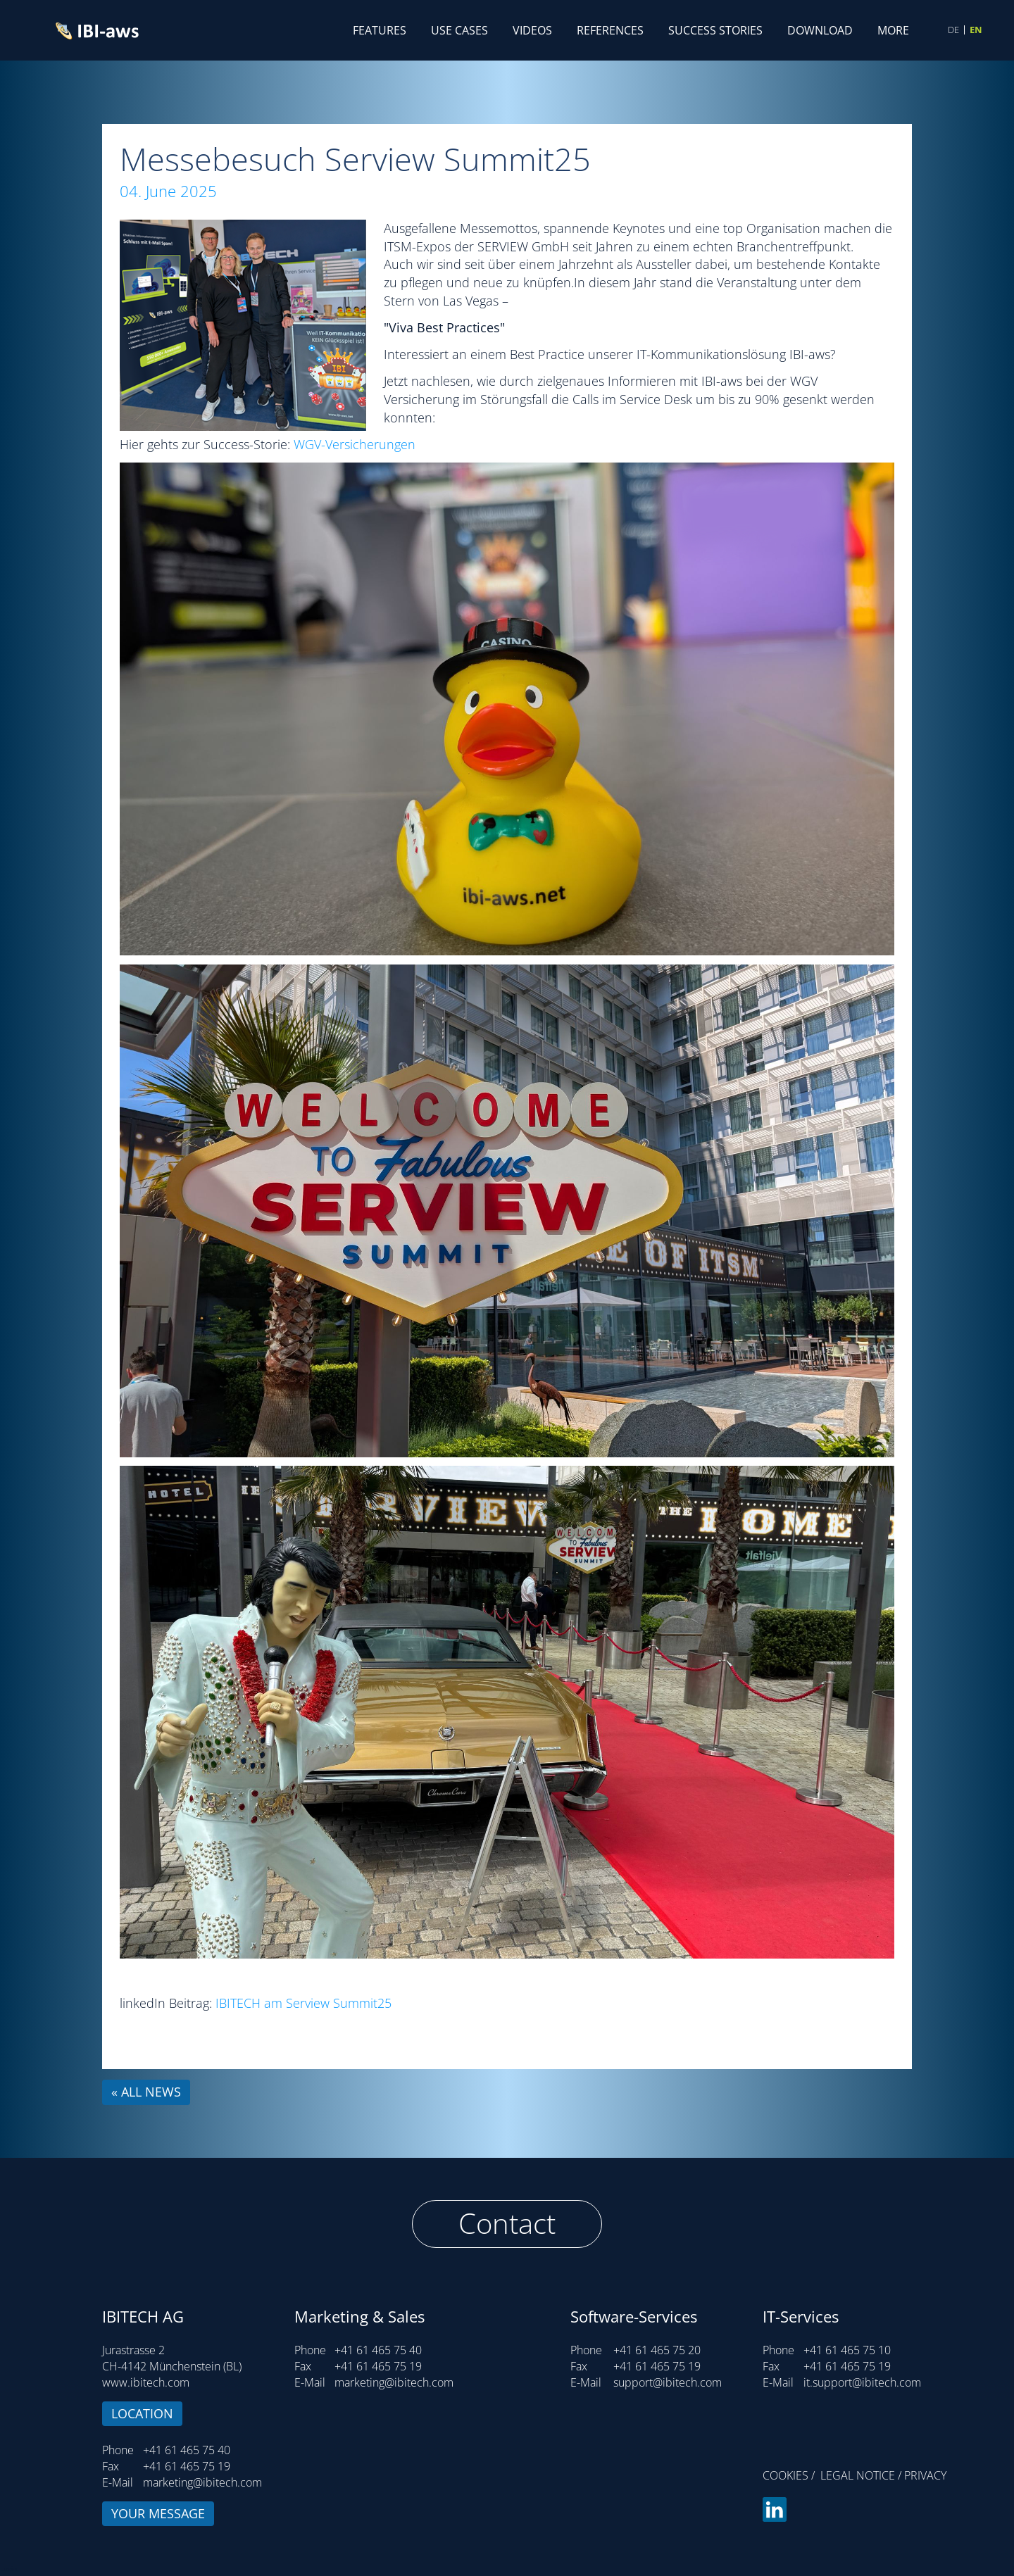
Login (8, 2568)
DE (953, 29)
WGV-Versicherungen (354, 444)
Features (379, 30)
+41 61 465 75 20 (657, 2350)
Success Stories (715, 30)
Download (820, 30)
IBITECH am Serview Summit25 (303, 2002)
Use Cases (459, 30)
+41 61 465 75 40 (186, 2450)
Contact (507, 2223)
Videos (532, 30)
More (893, 30)
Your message (158, 2513)
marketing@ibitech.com (202, 2482)
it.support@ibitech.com (862, 2382)
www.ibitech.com (145, 2382)
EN (976, 29)
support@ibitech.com (667, 2382)
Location (142, 2413)
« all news (146, 2091)
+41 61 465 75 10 (847, 2350)
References (610, 30)
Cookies (785, 2475)
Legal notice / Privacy (883, 2475)
